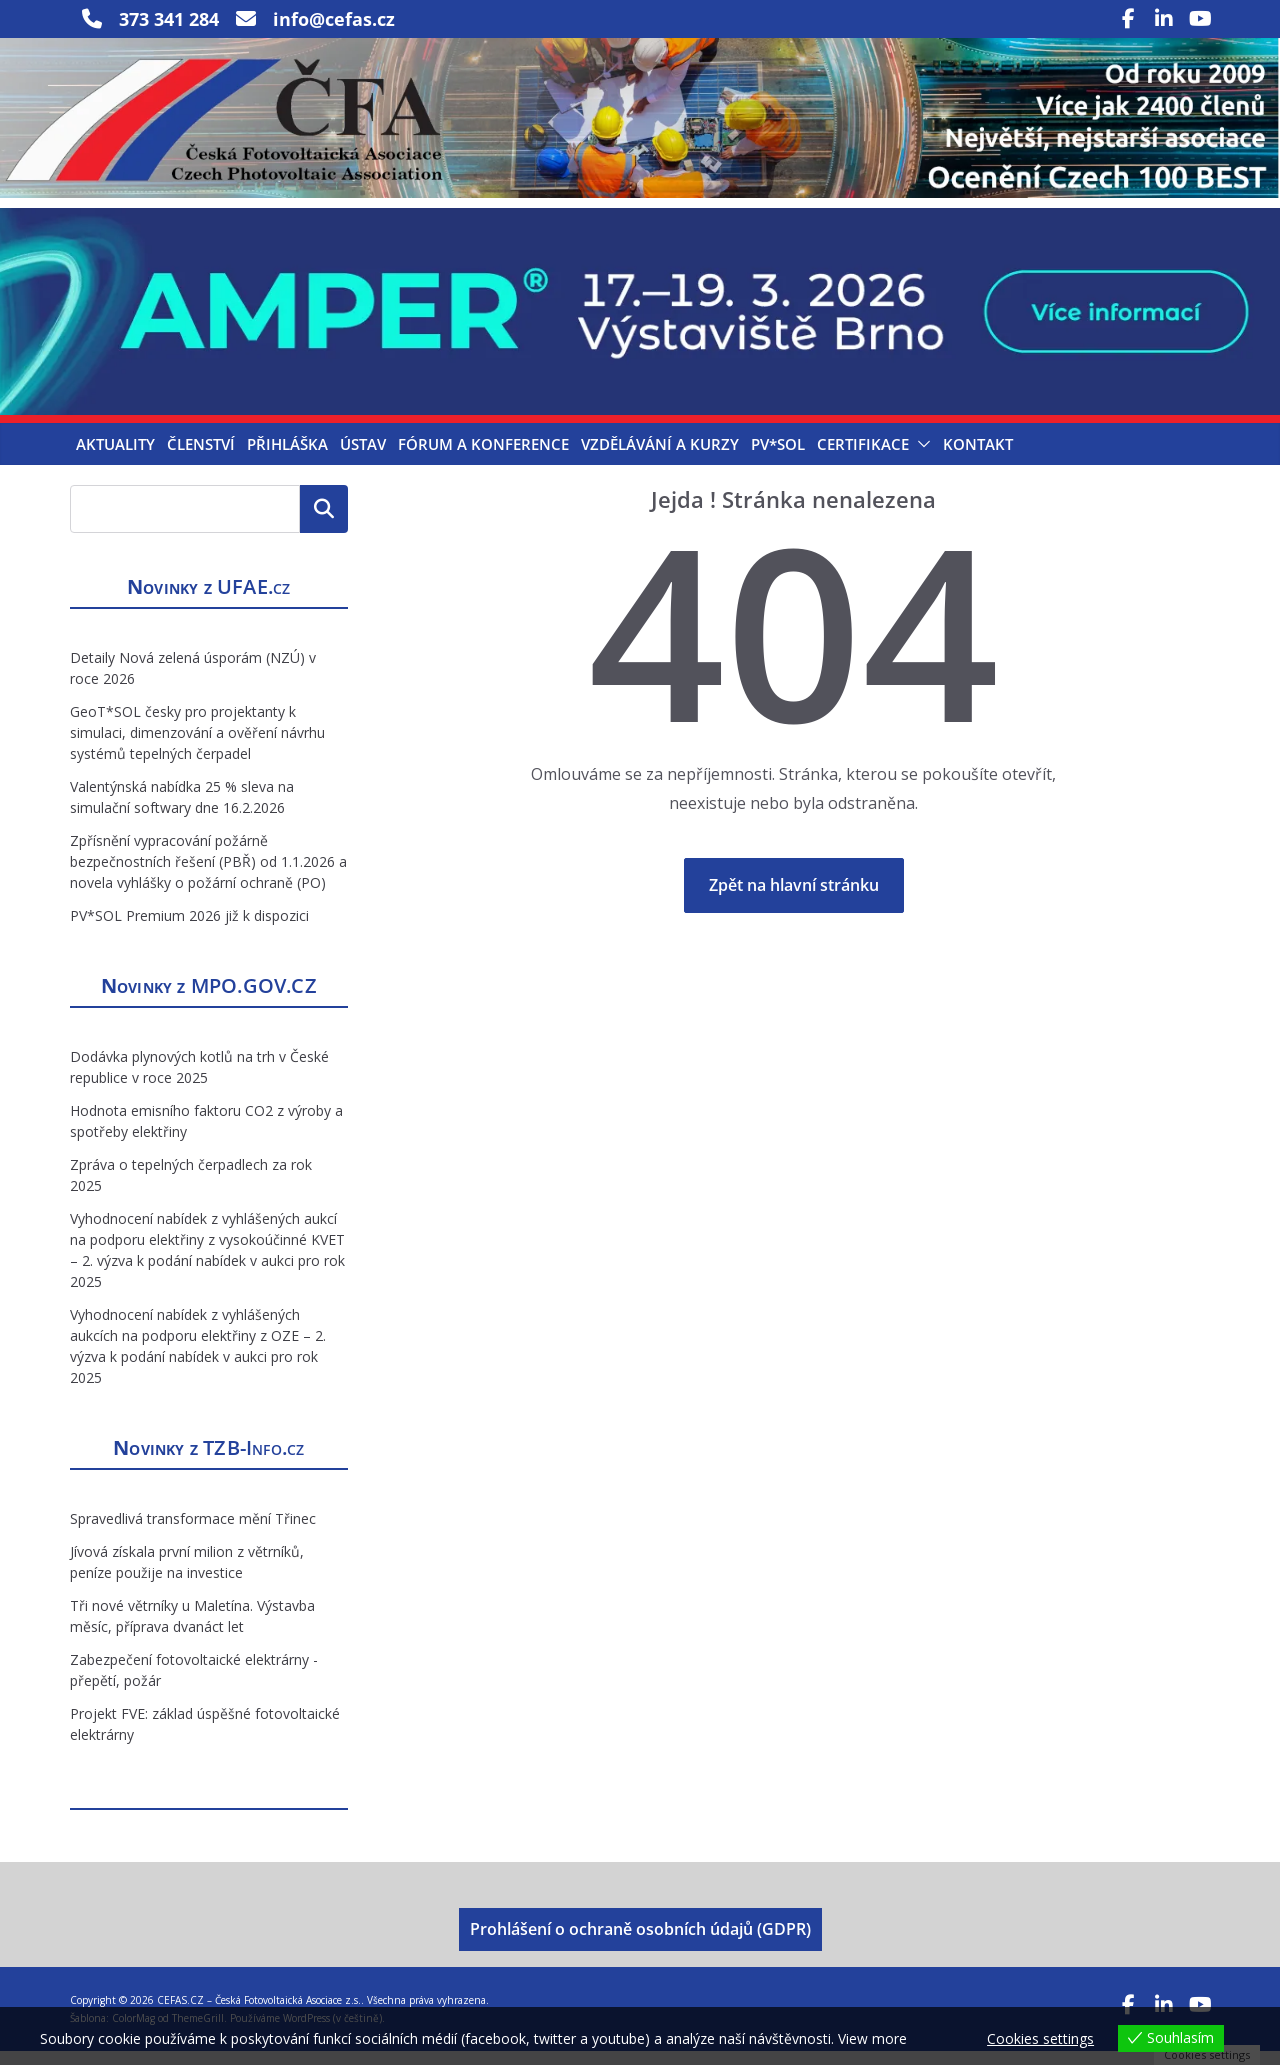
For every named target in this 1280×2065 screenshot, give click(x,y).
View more (872, 2038)
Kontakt (978, 457)
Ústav (363, 457)
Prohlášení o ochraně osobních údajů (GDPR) (640, 1943)
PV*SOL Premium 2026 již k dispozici (189, 929)
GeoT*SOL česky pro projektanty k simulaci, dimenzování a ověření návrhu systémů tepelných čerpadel (197, 746)
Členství (201, 457)
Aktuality (115, 457)
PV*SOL (778, 457)
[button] (920, 457)
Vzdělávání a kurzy (660, 457)
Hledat (324, 522)
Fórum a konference (483, 457)
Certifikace (863, 457)
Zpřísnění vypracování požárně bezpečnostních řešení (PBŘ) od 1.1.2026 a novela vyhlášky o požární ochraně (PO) (208, 875)
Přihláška (287, 457)
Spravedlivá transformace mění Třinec (193, 1532)
